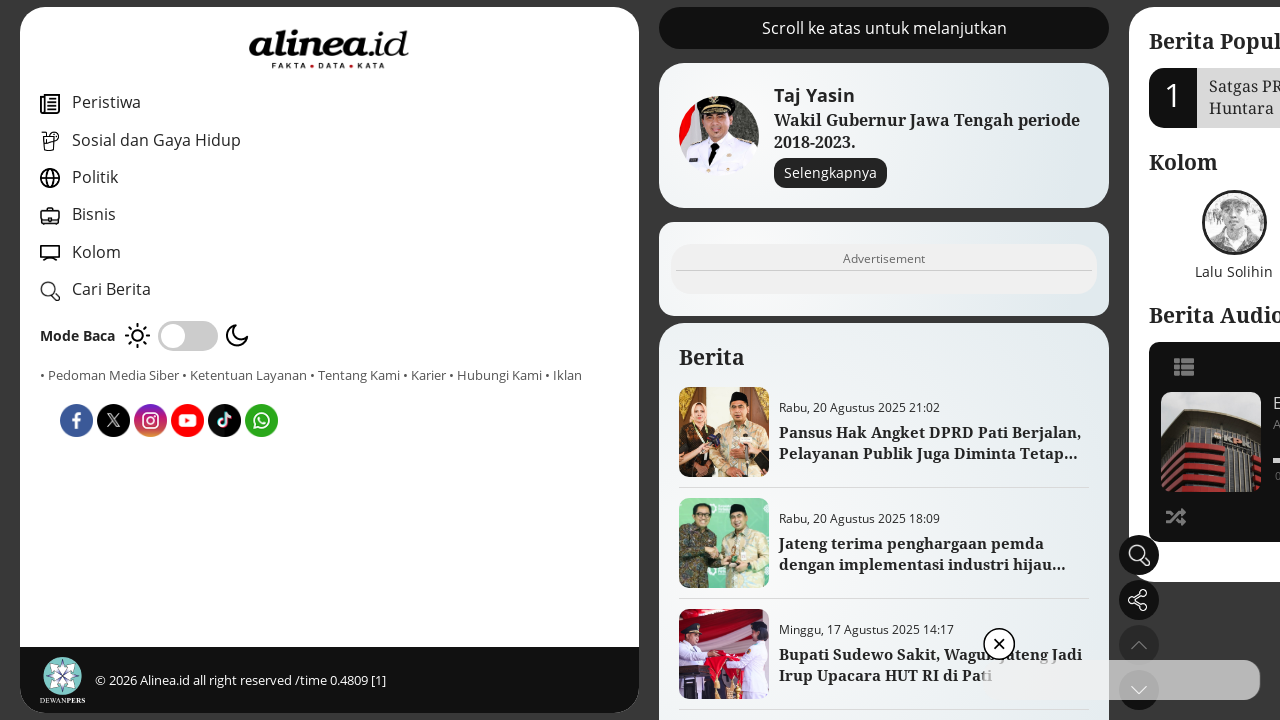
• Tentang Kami (85, 393)
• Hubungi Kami (225, 393)
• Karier (154, 393)
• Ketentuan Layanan (244, 375)
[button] (878, 690)
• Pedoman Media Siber (109, 375)
